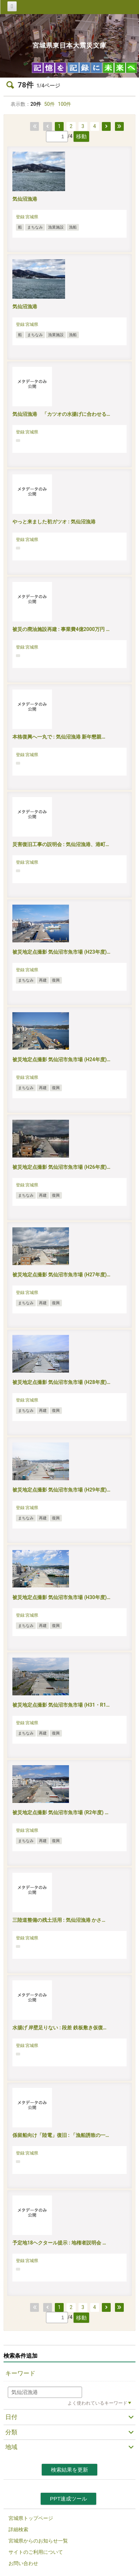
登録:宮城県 (27, 216)
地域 (11, 2446)
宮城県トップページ (30, 2518)
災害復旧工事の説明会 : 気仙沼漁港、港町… (60, 844)
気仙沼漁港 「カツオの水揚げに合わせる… (61, 414)
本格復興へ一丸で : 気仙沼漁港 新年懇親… (58, 737)
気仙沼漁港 (24, 199)
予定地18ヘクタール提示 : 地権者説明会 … (59, 2243)
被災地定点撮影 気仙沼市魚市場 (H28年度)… (61, 1382)
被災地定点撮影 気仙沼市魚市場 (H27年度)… (61, 1274)
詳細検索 (18, 2529)
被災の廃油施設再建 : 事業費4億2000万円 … (61, 629)
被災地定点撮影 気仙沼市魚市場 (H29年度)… (61, 1490)
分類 (11, 2432)
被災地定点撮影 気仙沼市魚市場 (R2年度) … (60, 1812)
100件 (64, 104)
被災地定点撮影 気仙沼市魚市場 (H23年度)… (61, 952)
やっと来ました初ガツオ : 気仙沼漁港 (53, 521)
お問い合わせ (23, 2563)
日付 (11, 2416)
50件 (49, 104)
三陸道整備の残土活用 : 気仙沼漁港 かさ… (58, 1920)
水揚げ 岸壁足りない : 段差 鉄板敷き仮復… (59, 2027)
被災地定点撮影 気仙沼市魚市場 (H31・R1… (61, 1705)
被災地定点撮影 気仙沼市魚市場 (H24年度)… (61, 1059)
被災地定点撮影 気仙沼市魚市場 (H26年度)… (61, 1167)
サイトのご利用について (35, 2552)
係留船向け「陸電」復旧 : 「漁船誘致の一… (60, 2135)
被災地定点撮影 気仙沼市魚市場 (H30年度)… (61, 1597)
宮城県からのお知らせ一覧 (38, 2541)
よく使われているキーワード (97, 2403)
